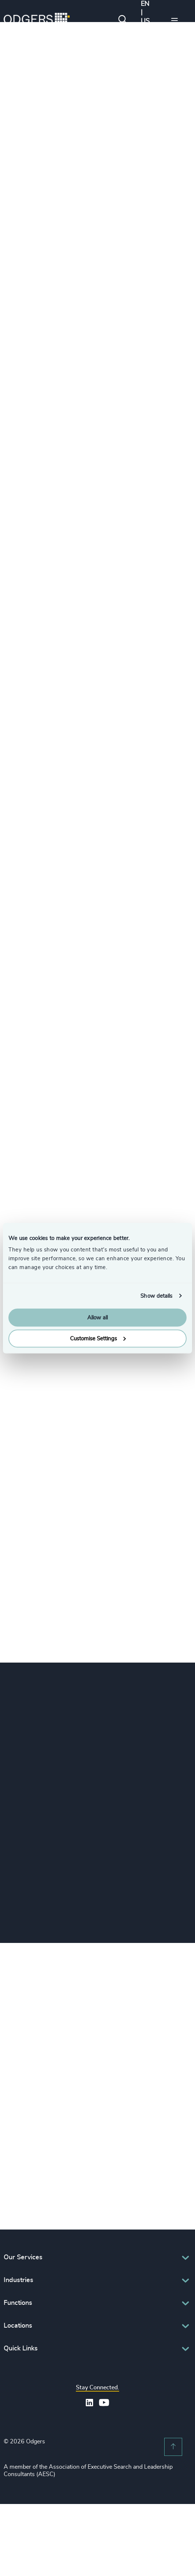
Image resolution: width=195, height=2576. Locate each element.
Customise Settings (98, 1338)
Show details (156, 1295)
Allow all (97, 1318)
